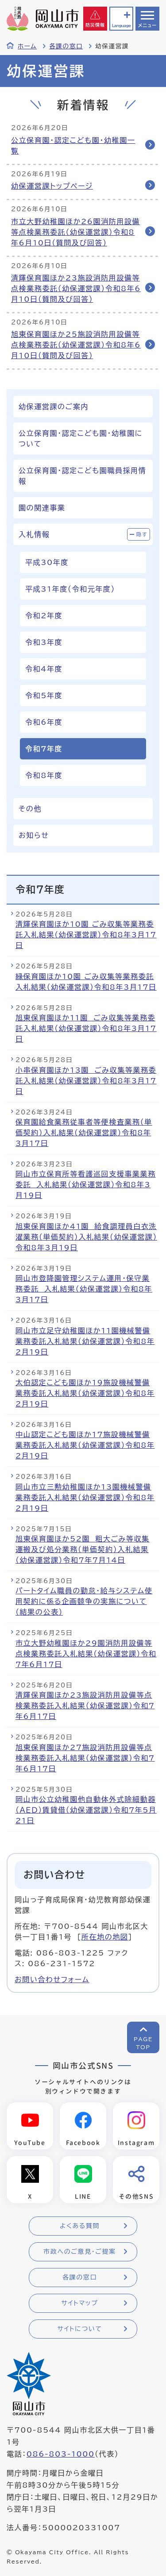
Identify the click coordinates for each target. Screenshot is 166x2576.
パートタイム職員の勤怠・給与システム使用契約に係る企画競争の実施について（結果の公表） (83, 1601)
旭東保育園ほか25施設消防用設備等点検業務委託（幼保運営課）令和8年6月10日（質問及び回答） (76, 345)
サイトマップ (79, 2303)
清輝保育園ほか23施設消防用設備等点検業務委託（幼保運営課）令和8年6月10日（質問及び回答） (76, 288)
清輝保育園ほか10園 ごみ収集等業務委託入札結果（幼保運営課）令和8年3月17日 (86, 935)
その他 (30, 808)
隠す (142, 534)
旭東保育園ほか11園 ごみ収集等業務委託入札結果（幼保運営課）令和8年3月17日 (86, 1028)
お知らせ (34, 835)
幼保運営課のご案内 (54, 406)
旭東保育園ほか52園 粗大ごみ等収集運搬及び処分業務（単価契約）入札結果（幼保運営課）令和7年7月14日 (82, 1549)
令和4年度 (43, 668)
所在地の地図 (104, 1936)
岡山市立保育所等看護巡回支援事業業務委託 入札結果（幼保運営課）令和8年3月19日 (85, 1184)
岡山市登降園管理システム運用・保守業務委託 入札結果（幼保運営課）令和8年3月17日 (83, 1289)
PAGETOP (143, 2043)
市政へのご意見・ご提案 (79, 2251)
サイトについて (79, 2329)
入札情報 (34, 534)
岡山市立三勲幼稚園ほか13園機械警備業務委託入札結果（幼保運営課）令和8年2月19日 (85, 1497)
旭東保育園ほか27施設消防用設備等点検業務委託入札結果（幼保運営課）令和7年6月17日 (85, 1758)
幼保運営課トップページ (52, 186)
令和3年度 (43, 642)
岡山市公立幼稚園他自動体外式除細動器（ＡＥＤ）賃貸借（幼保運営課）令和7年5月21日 (86, 1810)
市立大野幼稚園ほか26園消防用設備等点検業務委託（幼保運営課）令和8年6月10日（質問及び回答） (75, 232)
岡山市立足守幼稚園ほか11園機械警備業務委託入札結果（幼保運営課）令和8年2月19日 (85, 1341)
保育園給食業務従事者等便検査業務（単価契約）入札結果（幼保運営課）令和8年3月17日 (83, 1132)
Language (121, 26)
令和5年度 (43, 695)
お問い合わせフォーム (52, 1979)
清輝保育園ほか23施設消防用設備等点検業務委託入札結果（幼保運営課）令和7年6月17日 (85, 1705)
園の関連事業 (42, 507)
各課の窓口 (66, 46)
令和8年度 (43, 775)
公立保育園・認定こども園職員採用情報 (82, 476)
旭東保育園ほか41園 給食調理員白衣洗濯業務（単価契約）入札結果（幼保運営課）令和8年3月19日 (86, 1237)
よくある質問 (80, 2226)
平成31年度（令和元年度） (70, 589)
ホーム (27, 46)
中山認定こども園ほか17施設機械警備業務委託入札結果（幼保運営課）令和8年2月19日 (85, 1445)
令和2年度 (43, 615)
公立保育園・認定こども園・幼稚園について (81, 438)
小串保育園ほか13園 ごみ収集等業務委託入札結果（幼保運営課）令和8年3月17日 (86, 1081)
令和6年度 (43, 722)
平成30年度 (47, 562)
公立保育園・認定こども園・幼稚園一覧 (73, 145)
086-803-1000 (61, 2453)
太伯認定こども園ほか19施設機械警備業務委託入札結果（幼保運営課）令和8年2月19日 (85, 1393)
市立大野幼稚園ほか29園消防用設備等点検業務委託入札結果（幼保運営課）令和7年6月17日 (85, 1654)
